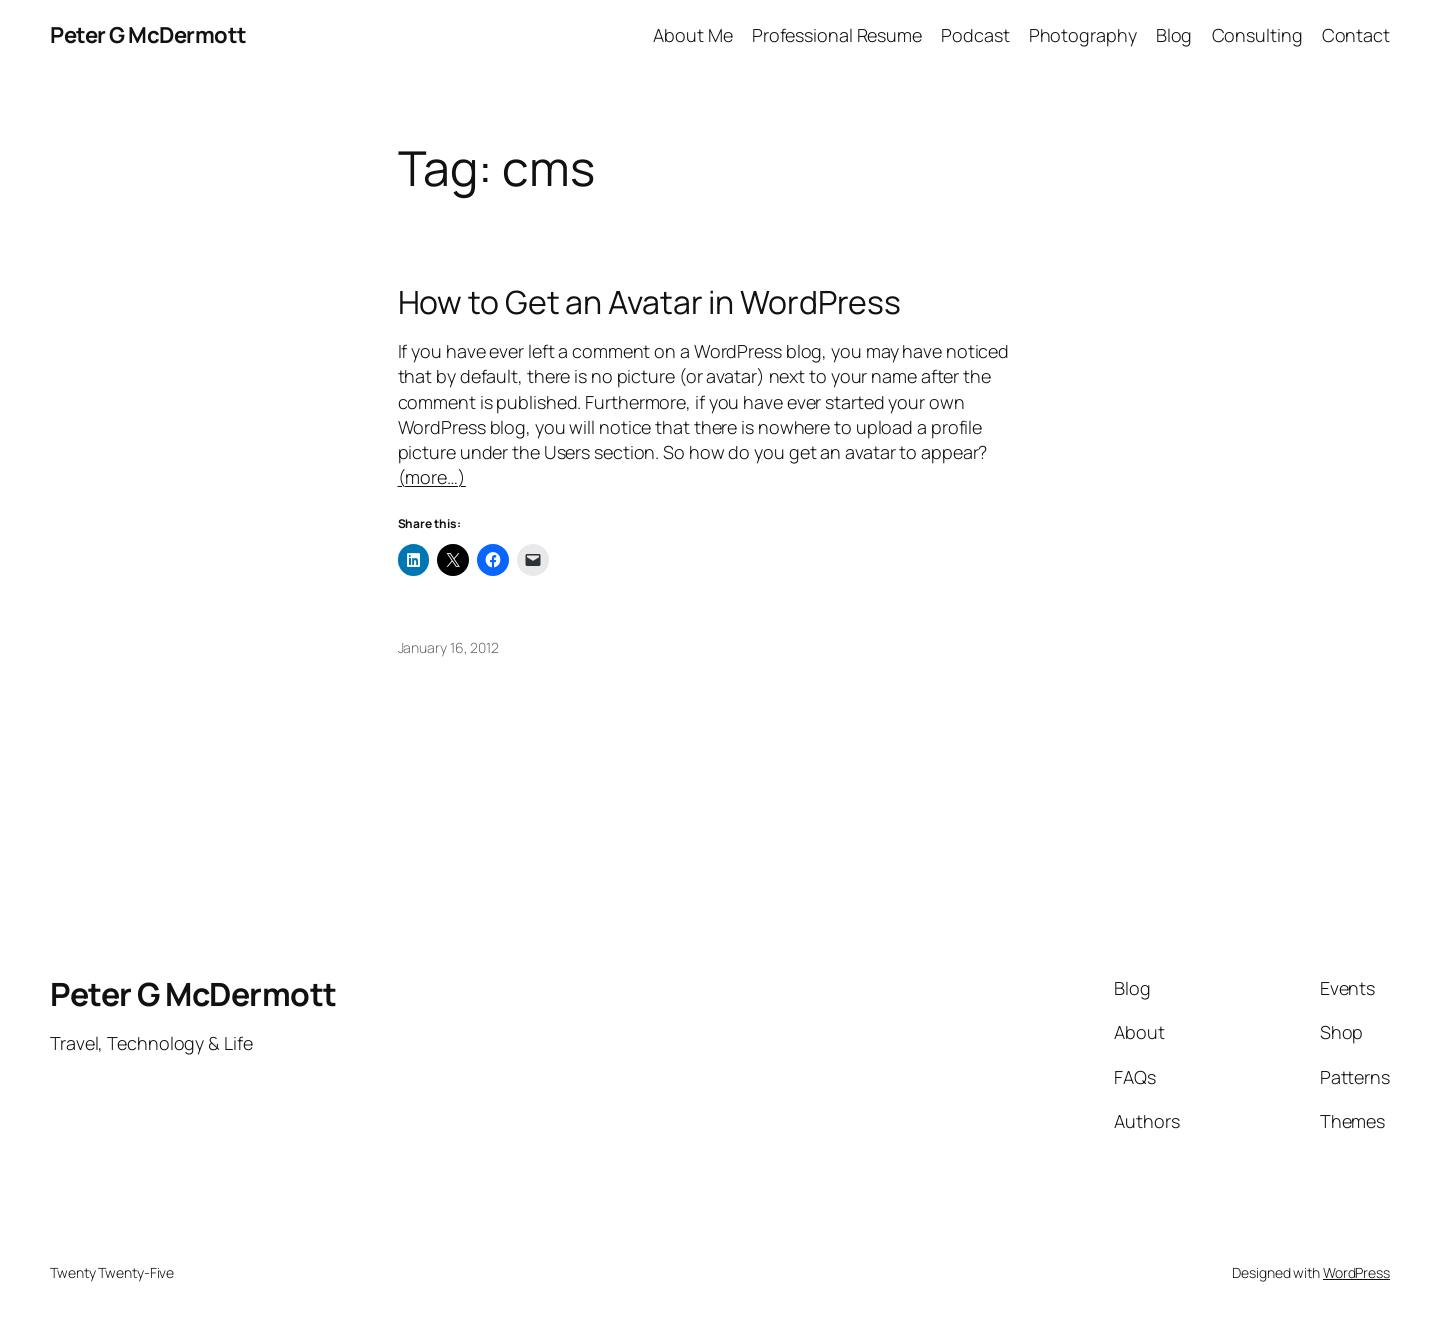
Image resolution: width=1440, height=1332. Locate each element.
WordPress (1356, 1272)
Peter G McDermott (148, 35)
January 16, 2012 (448, 647)
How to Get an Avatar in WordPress (650, 302)
